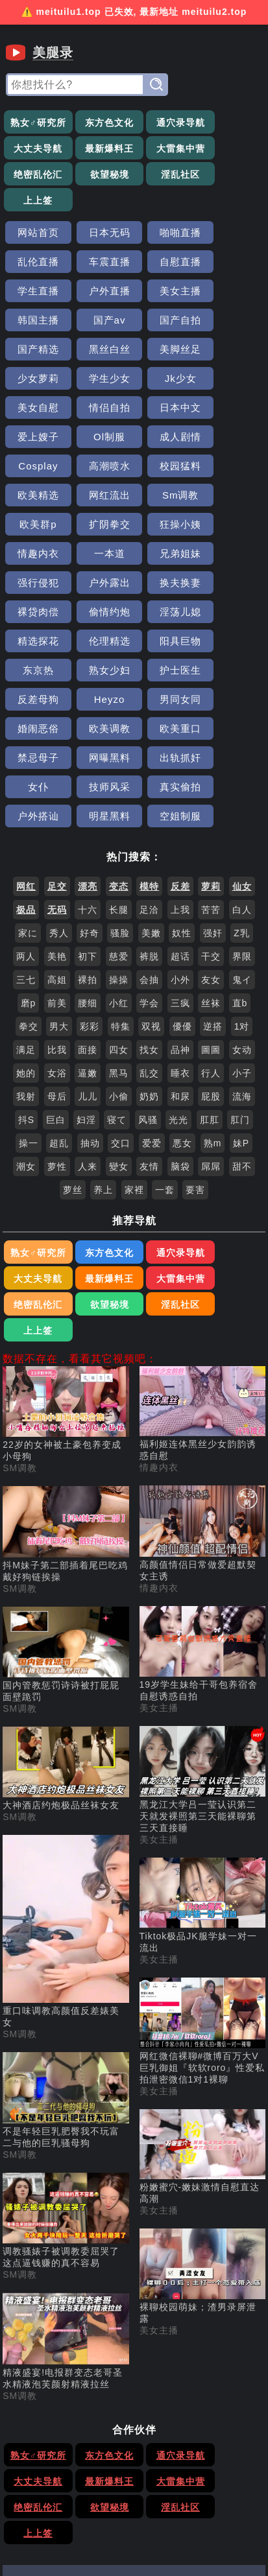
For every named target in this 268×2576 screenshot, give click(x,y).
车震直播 (36, 235)
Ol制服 (167, 352)
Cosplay (35, 381)
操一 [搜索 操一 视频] (28, 971)
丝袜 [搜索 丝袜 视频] (211, 831)
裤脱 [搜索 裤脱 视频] (149, 784)
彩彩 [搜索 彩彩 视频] (89, 854)
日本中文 (36, 352)
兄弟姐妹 (232, 439)
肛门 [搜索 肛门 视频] (240, 948)
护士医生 (232, 527)
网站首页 (36, 206)
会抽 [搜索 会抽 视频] (149, 808)
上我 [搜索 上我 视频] (180, 738)
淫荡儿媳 (101, 498)
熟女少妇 (167, 527)
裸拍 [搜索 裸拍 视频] (87, 808)
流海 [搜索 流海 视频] (242, 924)
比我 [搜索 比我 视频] (57, 878)
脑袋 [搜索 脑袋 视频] (180, 994)
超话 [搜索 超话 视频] (180, 784)
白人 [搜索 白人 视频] (242, 738)
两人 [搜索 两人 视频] (26, 784)
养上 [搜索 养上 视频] (103, 1018)
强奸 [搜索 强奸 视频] (213, 761)
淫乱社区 (35, 175)
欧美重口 (101, 585)
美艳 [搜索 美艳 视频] (57, 784)
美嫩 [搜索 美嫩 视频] (151, 761)
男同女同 (167, 556)
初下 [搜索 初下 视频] (87, 784)
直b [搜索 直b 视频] (240, 831)
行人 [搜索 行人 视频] (211, 901)
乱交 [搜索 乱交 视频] (149, 901)
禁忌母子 (167, 585)
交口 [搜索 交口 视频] (120, 971)
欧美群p (167, 410)
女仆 (101, 614)
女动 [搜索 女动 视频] (242, 878)
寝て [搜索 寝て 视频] (117, 948)
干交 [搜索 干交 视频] (211, 784)
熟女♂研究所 (35, 123)
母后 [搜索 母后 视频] (57, 924)
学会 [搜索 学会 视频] (149, 831)
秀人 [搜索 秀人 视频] (59, 761)
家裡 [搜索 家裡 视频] (134, 1018)
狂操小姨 (36, 439)
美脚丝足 (167, 294)
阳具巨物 (36, 527)
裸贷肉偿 (232, 469)
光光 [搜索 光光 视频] (178, 948)
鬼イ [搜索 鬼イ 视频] (242, 808)
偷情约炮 (36, 498)
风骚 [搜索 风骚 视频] (148, 948)
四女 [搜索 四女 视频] (118, 878)
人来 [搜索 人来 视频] (87, 994)
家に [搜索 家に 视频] (28, 761)
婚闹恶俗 (232, 556)
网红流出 (36, 410)
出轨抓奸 (36, 614)
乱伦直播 (232, 206)
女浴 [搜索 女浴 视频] (57, 901)
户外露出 (101, 469)
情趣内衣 (101, 439)
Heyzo (101, 556)
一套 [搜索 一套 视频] (165, 1018)
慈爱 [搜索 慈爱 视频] (118, 784)
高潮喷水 (101, 381)
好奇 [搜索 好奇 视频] (89, 761)
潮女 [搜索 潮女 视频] (26, 994)
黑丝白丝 (101, 294)
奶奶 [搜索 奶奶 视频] (149, 924)
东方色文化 (101, 123)
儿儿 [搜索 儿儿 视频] (87, 924)
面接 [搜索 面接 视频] (87, 878)
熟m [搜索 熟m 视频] (213, 971)
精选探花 (167, 498)
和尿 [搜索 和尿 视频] (180, 924)
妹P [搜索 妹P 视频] (241, 971)
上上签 (101, 175)
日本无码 (101, 206)
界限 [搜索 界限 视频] (242, 784)
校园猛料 (167, 381)
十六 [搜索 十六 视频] (87, 738)
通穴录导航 (167, 123)
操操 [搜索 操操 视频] (118, 808)
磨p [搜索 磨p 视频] (28, 831)
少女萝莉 (232, 294)
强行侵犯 (36, 469)
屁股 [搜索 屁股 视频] (211, 924)
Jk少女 (101, 323)
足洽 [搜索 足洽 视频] (149, 738)
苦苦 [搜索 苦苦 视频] (211, 738)
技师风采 (167, 614)
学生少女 (36, 323)
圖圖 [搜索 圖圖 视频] (211, 878)
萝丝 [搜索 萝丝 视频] (72, 1018)
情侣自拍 (232, 323)
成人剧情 (232, 352)
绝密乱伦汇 (167, 149)
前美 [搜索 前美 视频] (57, 831)
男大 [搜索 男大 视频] (59, 854)
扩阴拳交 (232, 410)
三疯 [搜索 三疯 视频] (180, 831)
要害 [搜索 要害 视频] (195, 1018)
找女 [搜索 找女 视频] (149, 878)
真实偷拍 (232, 614)
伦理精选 (232, 498)
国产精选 (36, 294)
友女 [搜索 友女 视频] (211, 808)
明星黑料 (101, 644)
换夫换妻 (167, 469)
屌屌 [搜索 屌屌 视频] (211, 994)
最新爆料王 (35, 149)
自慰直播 (101, 235)
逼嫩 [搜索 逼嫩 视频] (87, 901)
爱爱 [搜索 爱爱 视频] (152, 971)
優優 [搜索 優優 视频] (182, 854)
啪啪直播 (167, 206)
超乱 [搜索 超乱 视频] (59, 971)
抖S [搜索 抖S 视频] (26, 948)
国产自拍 (232, 264)
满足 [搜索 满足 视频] (26, 878)
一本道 (167, 439)
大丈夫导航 (232, 123)
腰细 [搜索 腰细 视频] (87, 831)
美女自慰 (167, 323)
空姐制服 (167, 644)
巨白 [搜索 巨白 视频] (56, 948)
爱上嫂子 (101, 352)
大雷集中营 (101, 149)
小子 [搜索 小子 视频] (242, 901)
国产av (167, 264)
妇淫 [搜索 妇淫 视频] (86, 948)
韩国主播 (101, 264)
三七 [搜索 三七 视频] (26, 808)
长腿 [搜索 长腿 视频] (118, 738)
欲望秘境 (232, 149)
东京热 (100, 527)
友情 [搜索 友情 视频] (149, 994)
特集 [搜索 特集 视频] (120, 854)
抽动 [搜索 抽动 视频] (90, 971)
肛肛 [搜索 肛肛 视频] (209, 948)
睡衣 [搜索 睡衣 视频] (180, 901)
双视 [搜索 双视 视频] (151, 854)
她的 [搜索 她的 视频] (26, 901)
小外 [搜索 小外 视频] (180, 808)
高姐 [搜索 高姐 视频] (57, 808)
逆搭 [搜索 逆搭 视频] (213, 854)
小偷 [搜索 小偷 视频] (118, 924)
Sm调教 (101, 410)
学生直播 (167, 235)
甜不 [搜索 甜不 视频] (242, 994)
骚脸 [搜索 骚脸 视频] (120, 761)
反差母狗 (36, 556)
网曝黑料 (232, 585)
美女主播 (36, 264)
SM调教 (20, 1270)
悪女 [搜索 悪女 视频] (182, 971)
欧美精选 (232, 381)
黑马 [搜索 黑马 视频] (118, 901)
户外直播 (232, 235)
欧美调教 (36, 585)
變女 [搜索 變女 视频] (118, 994)
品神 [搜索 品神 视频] (180, 878)
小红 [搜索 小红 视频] (118, 831)
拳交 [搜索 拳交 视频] (28, 854)
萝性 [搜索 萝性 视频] (57, 994)
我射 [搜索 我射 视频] (26, 924)
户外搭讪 (36, 644)
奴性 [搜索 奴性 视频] (181, 761)
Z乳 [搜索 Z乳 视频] (242, 761)
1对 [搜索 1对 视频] (242, 854)
